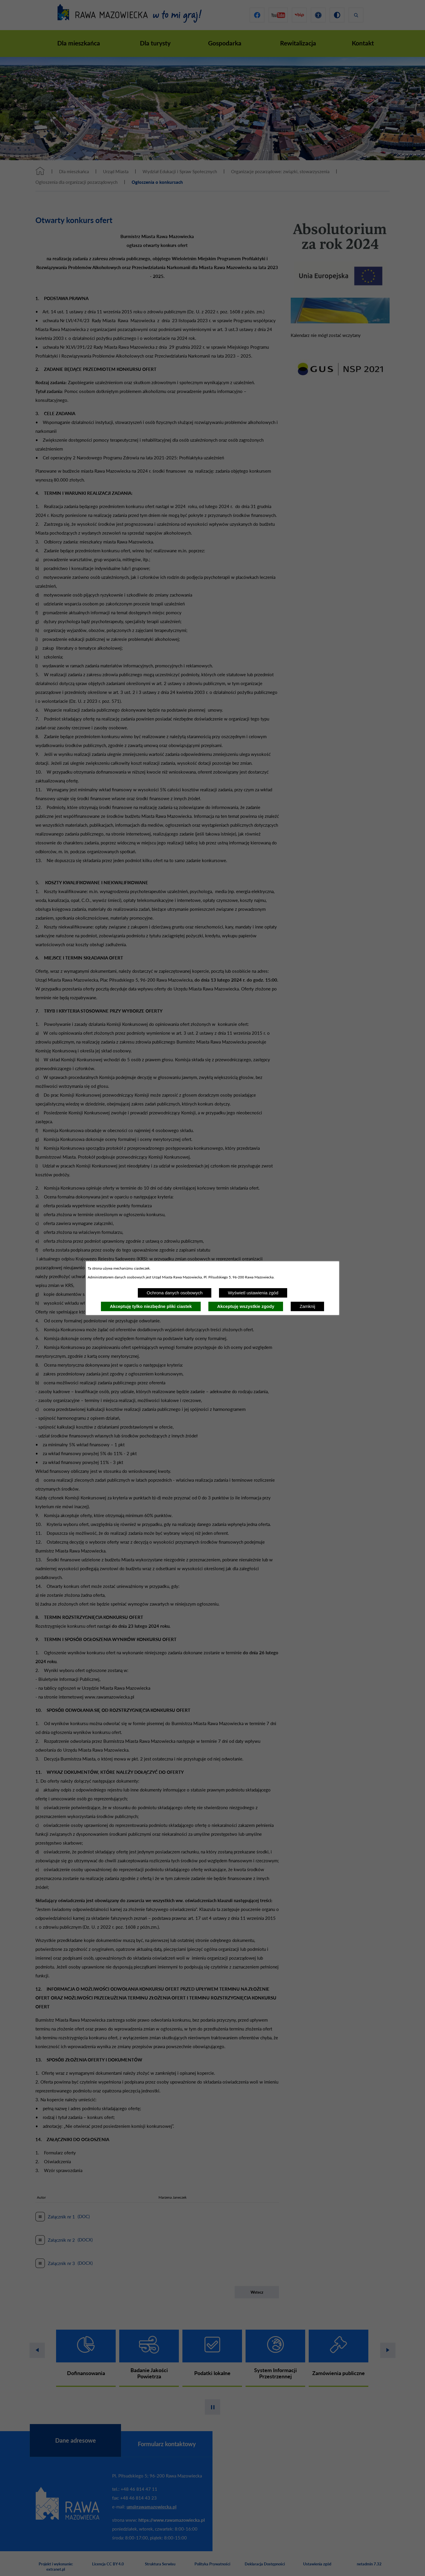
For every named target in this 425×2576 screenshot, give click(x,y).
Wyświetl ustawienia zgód (253, 1292)
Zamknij (307, 1306)
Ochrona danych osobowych (174, 1292)
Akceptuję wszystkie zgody (245, 1306)
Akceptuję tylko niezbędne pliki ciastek (151, 1306)
